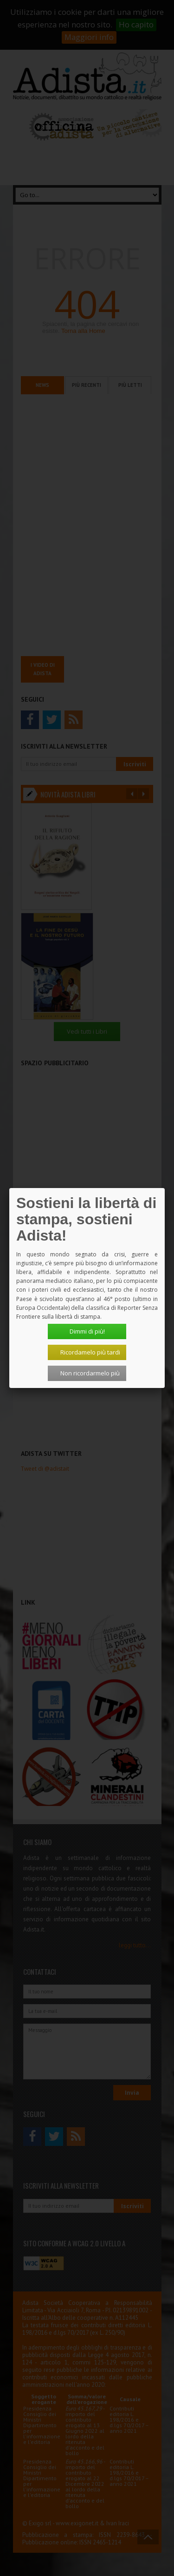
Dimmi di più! (87, 1331)
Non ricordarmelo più (90, 1373)
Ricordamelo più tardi (90, 1352)
